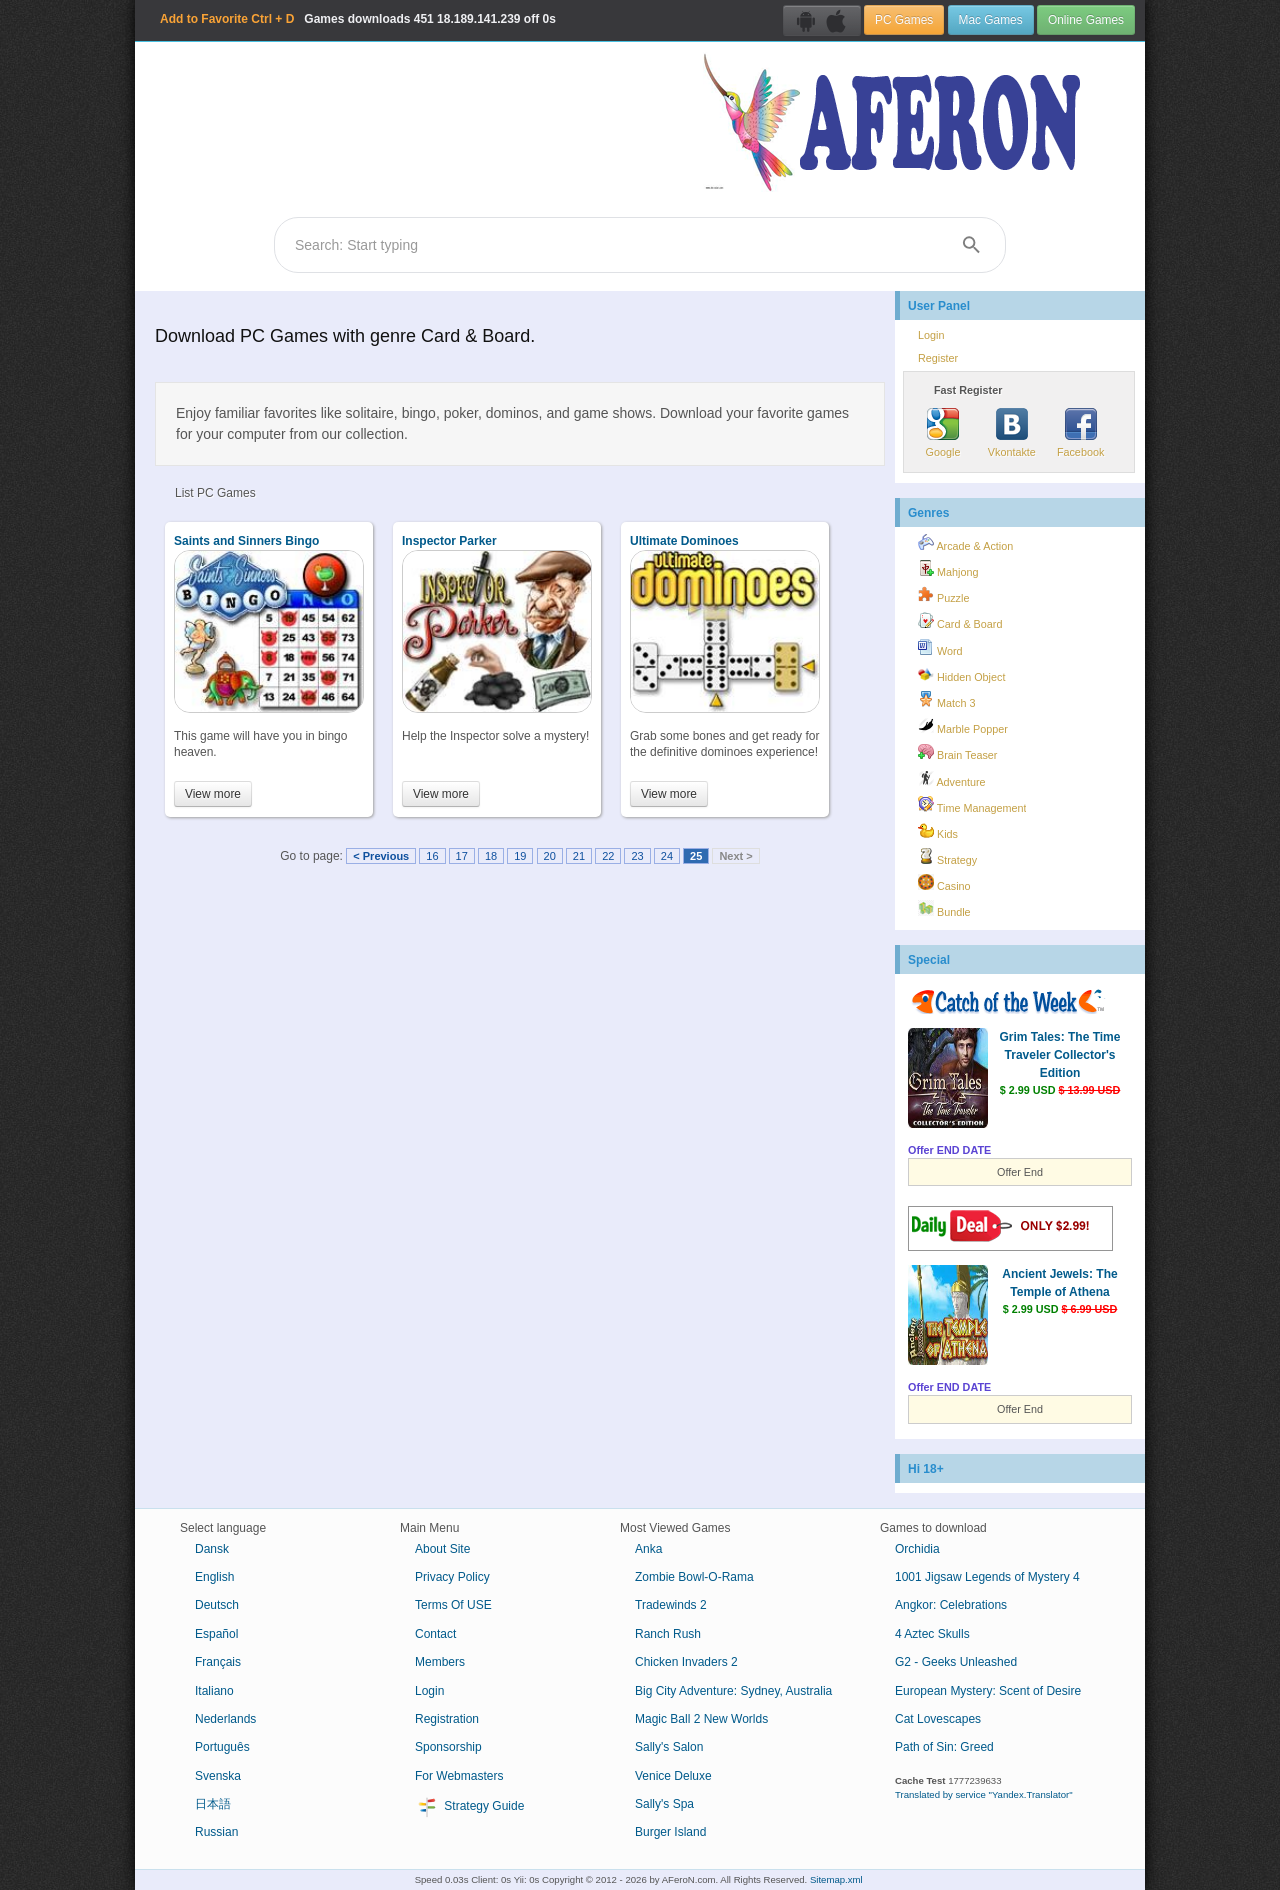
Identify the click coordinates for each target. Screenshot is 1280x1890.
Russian (216, 1832)
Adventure (952, 779)
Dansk (212, 1549)
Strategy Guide (469, 1807)
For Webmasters (459, 1776)
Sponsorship (448, 1747)
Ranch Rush (668, 1634)
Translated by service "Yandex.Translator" (984, 1794)
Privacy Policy (452, 1577)
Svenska (218, 1776)
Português (222, 1747)
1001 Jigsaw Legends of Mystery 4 (987, 1577)
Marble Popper (963, 726)
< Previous (381, 856)
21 (579, 856)
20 (550, 856)
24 (667, 856)
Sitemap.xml (836, 1879)
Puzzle (943, 595)
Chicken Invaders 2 (686, 1662)
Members (440, 1662)
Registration (447, 1719)
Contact (435, 1634)
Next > (735, 856)
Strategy (947, 857)
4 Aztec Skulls (932, 1634)
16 (432, 856)
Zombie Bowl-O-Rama (694, 1577)
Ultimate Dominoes (684, 541)
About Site (442, 1549)
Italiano (214, 1691)
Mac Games (991, 20)
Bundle (944, 909)
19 (520, 856)
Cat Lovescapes (938, 1719)
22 (608, 856)
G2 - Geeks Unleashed (956, 1662)
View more (213, 794)
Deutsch (217, 1605)
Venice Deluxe (673, 1776)
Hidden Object (961, 674)
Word (940, 648)
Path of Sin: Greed (944, 1747)
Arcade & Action (965, 543)
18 (491, 856)
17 (462, 856)
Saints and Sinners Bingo (246, 541)
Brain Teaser (957, 752)
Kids (938, 831)
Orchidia (917, 1549)
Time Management (972, 805)
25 (696, 856)
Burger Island (670, 1832)
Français (218, 1662)
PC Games (904, 20)
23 (637, 856)
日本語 (213, 1804)
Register (938, 358)
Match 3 (946, 700)
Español (216, 1634)
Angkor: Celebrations (951, 1605)
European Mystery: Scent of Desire (988, 1691)
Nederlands (225, 1719)
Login (931, 335)
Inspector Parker (449, 541)
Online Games (1086, 20)
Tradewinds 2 (671, 1605)
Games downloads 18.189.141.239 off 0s (358, 19)
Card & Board (960, 621)
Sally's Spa (664, 1804)
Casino (944, 883)
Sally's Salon (669, 1747)
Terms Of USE (453, 1605)
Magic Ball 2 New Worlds (701, 1719)
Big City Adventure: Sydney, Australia (733, 1691)
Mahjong (948, 569)
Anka (648, 1549)
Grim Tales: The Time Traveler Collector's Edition (1060, 1055)
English (214, 1577)
